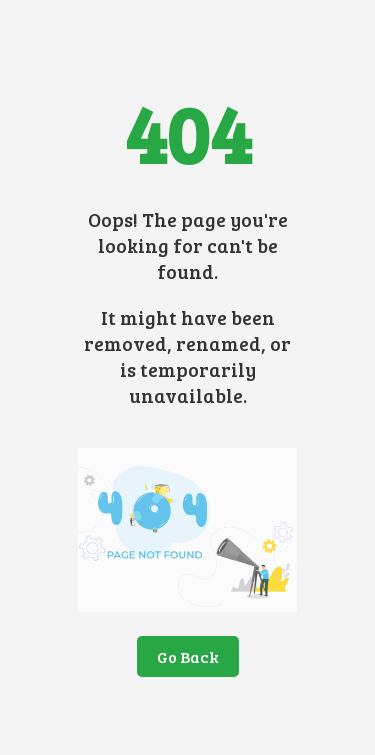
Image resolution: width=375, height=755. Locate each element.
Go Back (188, 656)
